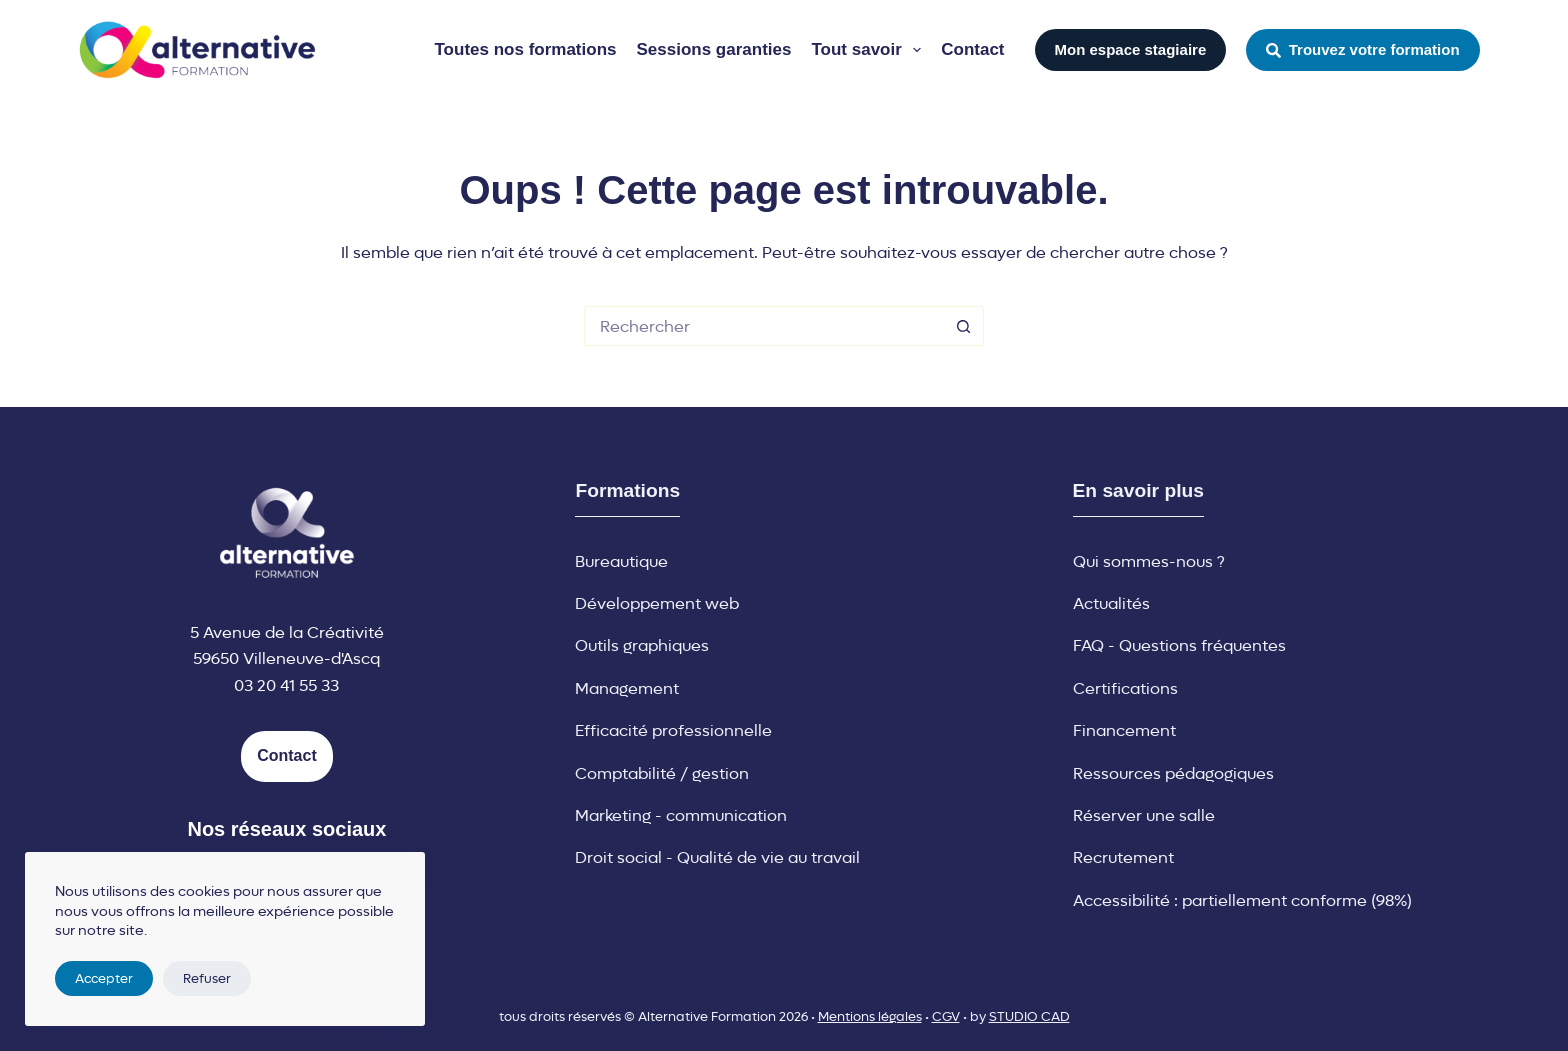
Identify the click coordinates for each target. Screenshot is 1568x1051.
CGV (946, 1016)
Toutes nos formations (526, 49)
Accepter (104, 978)
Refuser (207, 978)
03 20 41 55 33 (286, 685)
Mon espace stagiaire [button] (1131, 49)
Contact (972, 49)
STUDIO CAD (1029, 1016)
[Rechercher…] (764, 326)
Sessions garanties (713, 49)
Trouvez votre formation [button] (1362, 49)
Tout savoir (870, 50)
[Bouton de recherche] (964, 326)
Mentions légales (870, 1016)
